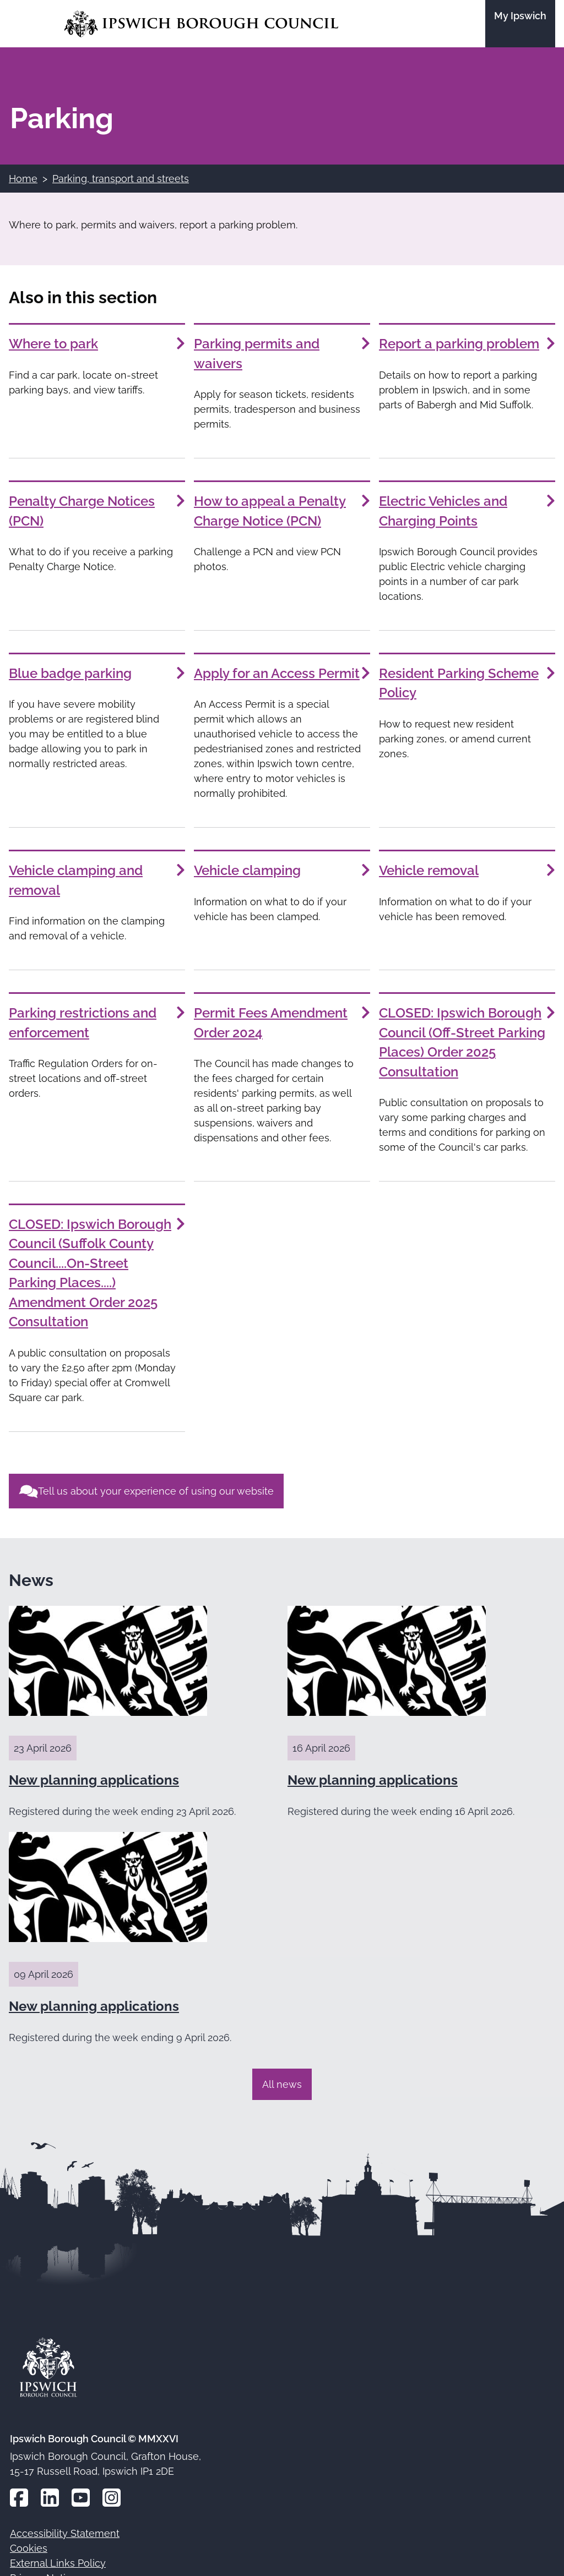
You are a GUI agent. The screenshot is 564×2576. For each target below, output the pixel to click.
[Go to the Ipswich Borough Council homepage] (201, 23)
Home (23, 178)
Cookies (28, 2548)
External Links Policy (58, 2563)
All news (282, 2084)
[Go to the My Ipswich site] (520, 23)
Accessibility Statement (65, 2533)
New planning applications (94, 1780)
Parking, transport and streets (120, 178)
